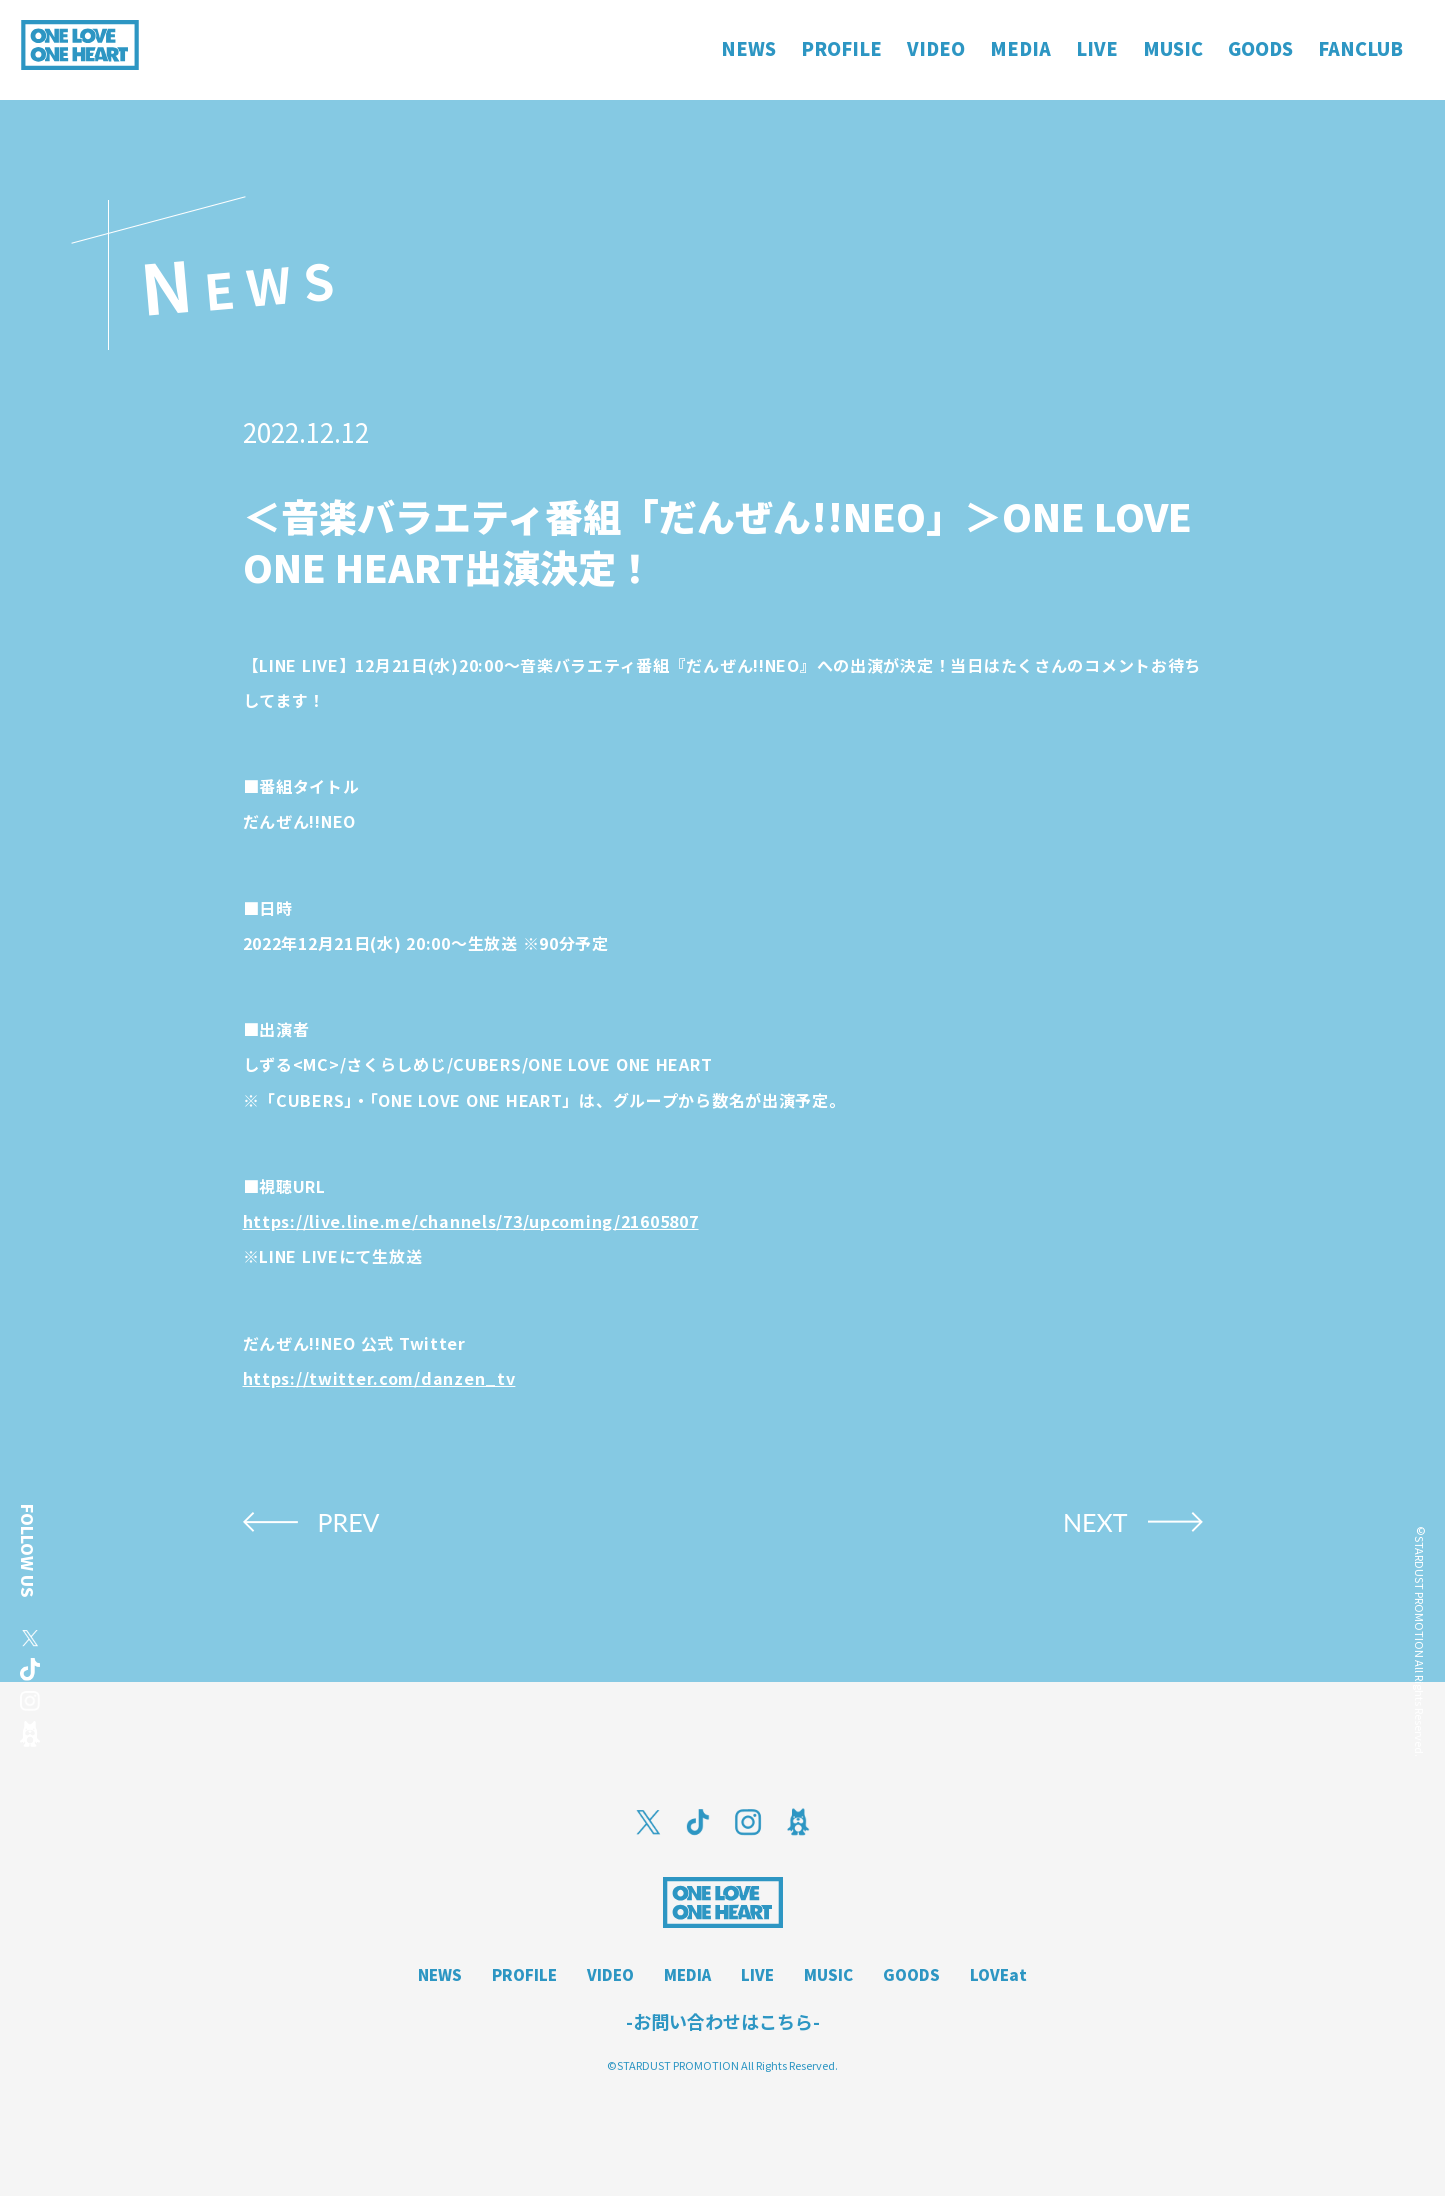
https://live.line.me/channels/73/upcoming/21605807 (471, 1221)
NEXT (1095, 1522)
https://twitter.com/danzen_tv (379, 1378)
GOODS (911, 1974)
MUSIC (828, 1974)
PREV (349, 1522)
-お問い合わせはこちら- (723, 2021)
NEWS (440, 1974)
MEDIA (687, 1974)
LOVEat (998, 1974)
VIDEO (610, 1974)
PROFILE (524, 1974)
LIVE (757, 1974)
